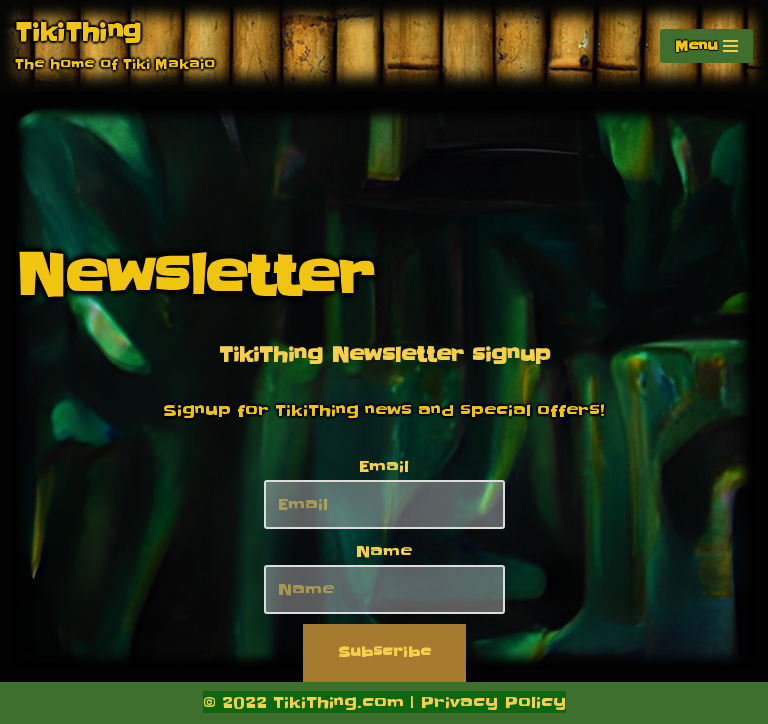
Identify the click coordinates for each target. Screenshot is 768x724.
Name (384, 551)
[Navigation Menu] (706, 46)
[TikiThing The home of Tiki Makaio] (115, 46)
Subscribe (384, 652)
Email (384, 466)
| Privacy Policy (485, 702)
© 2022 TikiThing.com (303, 702)
